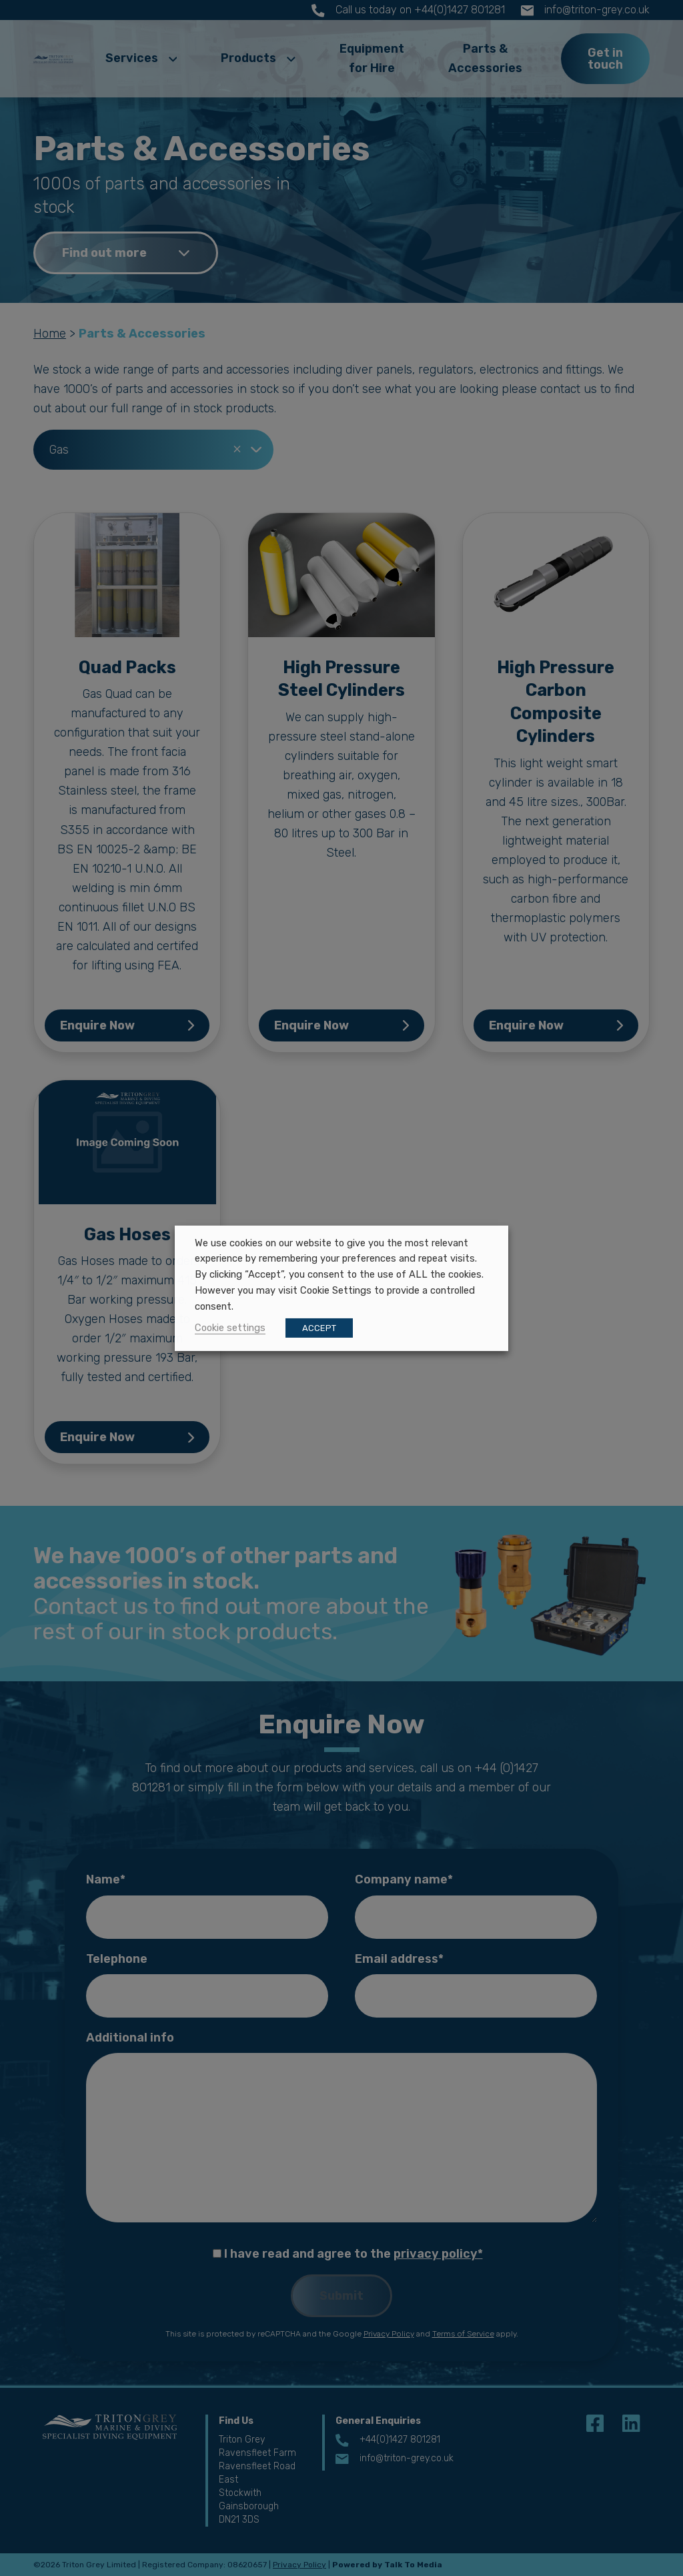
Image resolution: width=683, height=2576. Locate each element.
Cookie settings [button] (230, 1328)
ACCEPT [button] (319, 1328)
